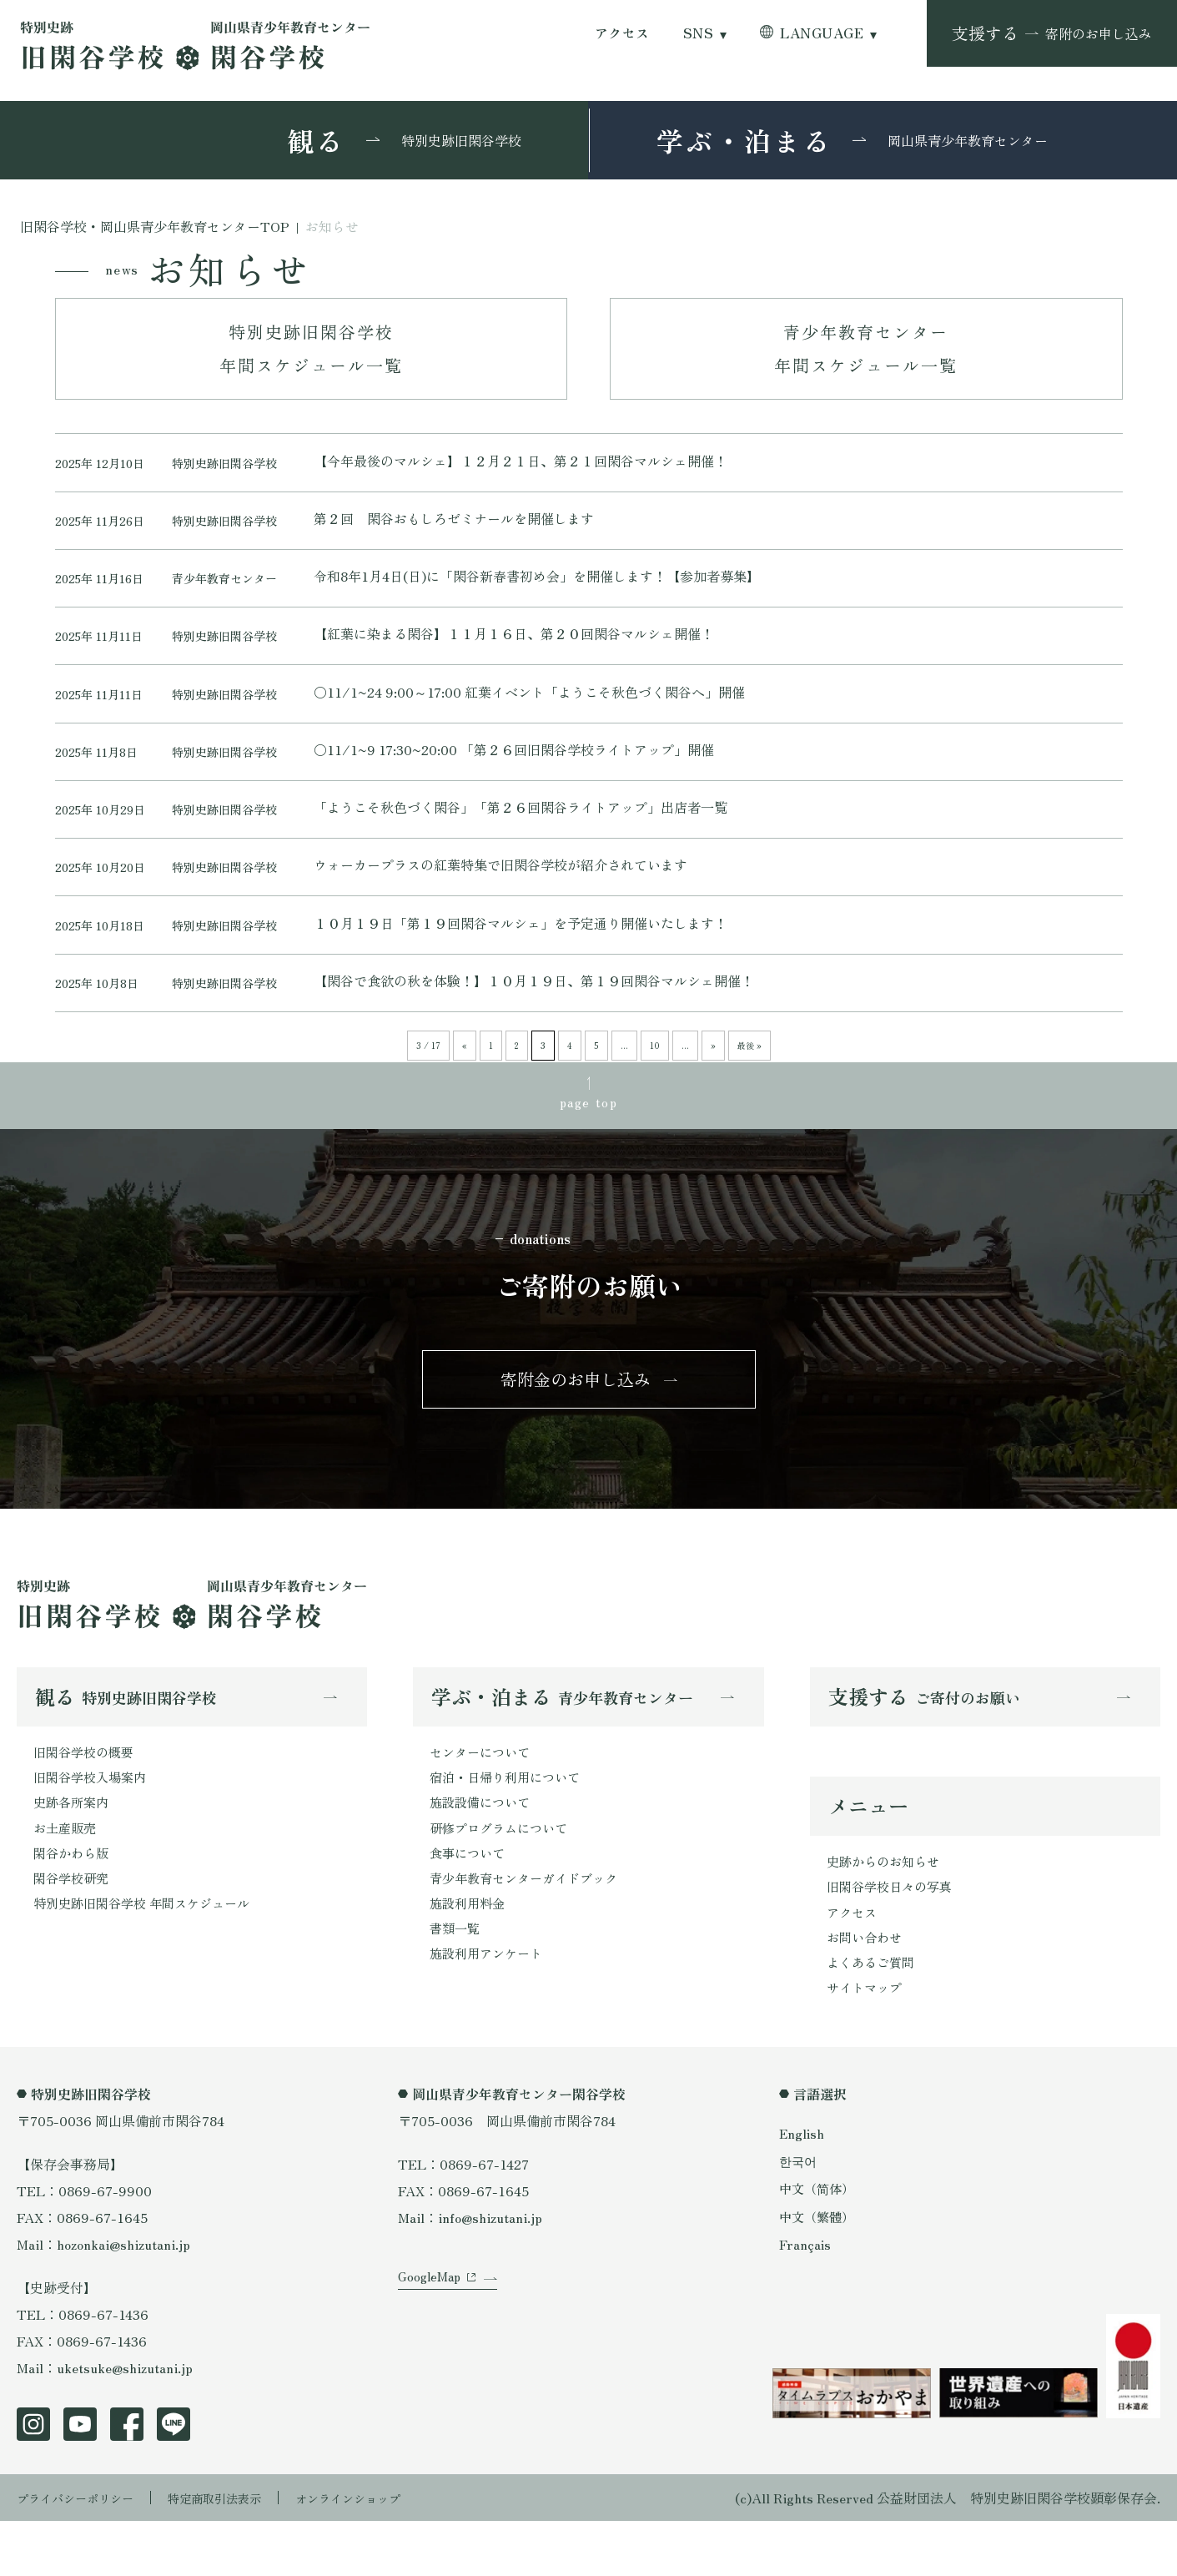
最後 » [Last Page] (749, 1076)
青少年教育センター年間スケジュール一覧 (866, 348)
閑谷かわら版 (73, 1903)
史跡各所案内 (73, 1849)
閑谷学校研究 (73, 1929)
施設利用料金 (470, 1956)
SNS (698, 33)
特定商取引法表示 (237, 2553)
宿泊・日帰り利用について (510, 1822)
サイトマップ (867, 2042)
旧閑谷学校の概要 (86, 1796)
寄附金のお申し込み (575, 1418)
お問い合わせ (867, 1989)
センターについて (483, 1796)
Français (805, 2299)
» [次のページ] (713, 1076)
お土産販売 (66, 1876)
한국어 (799, 2215)
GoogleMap (431, 2349)
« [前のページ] (464, 1076)
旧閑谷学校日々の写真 (893, 1935)
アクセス (622, 33)
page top (589, 1135)
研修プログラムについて (503, 1876)
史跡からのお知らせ (887, 1908)
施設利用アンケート (490, 2009)
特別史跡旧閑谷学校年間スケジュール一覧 (311, 348)
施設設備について (483, 1849)
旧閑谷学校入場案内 (93, 1822)
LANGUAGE (821, 33)
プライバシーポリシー (83, 2553)
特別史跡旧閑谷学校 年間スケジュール (148, 1956)
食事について (470, 1903)
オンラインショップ (385, 2553)
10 (655, 1076)
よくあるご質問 (873, 2015)
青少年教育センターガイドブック (530, 1929)
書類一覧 (456, 1983)
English (802, 2188)
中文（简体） (819, 2243)
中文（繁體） (819, 2271)
